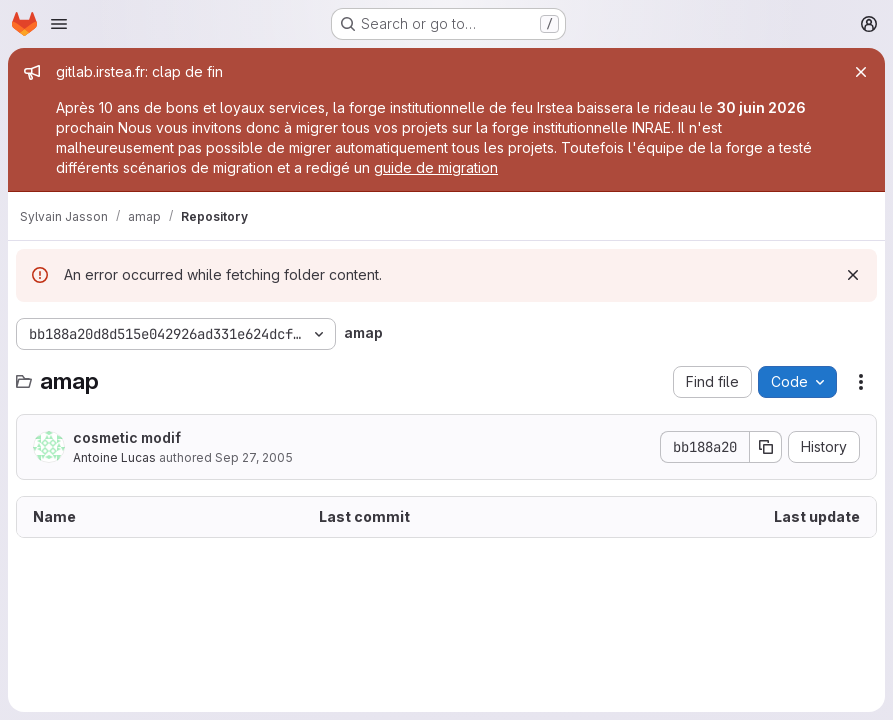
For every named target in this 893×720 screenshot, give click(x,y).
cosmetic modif (127, 437)
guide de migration (436, 167)
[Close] (861, 72)
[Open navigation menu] (59, 24)
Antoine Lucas (114, 457)
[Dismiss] (853, 275)
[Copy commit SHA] (766, 447)
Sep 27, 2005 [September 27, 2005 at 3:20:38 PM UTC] (254, 457)
